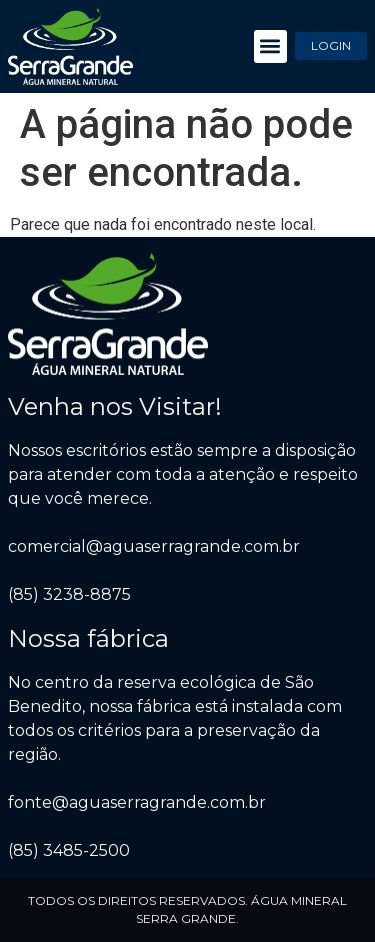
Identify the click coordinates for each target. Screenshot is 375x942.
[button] (270, 46)
